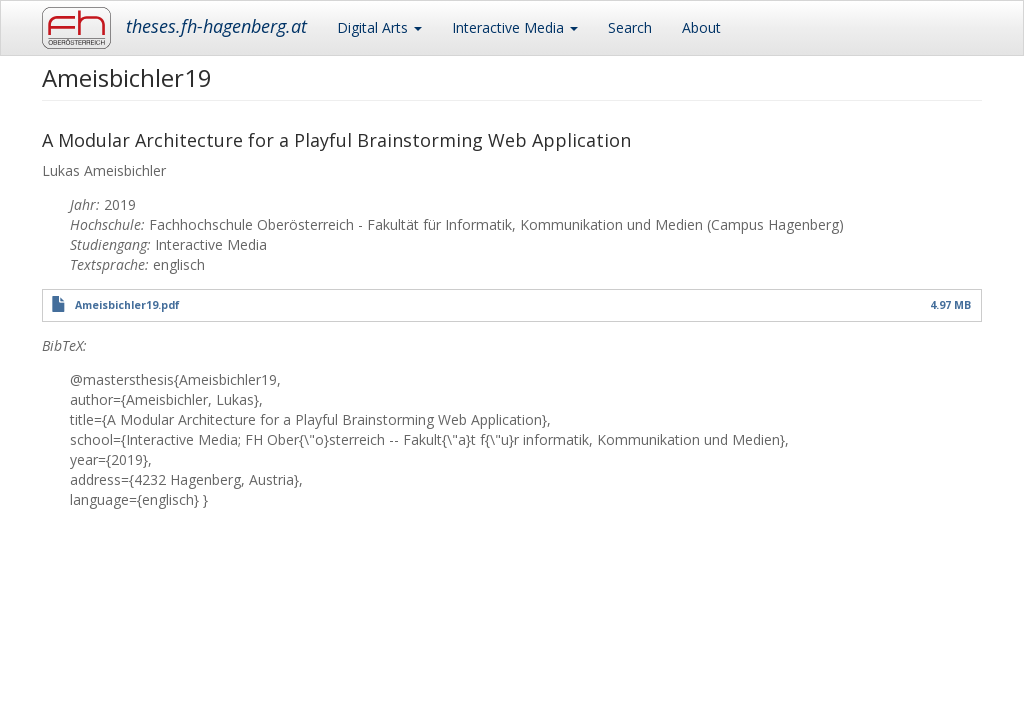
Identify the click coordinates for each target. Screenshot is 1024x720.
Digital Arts (379, 27)
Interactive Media (515, 27)
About (701, 27)
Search (630, 27)
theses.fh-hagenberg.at (216, 26)
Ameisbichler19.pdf (127, 305)
